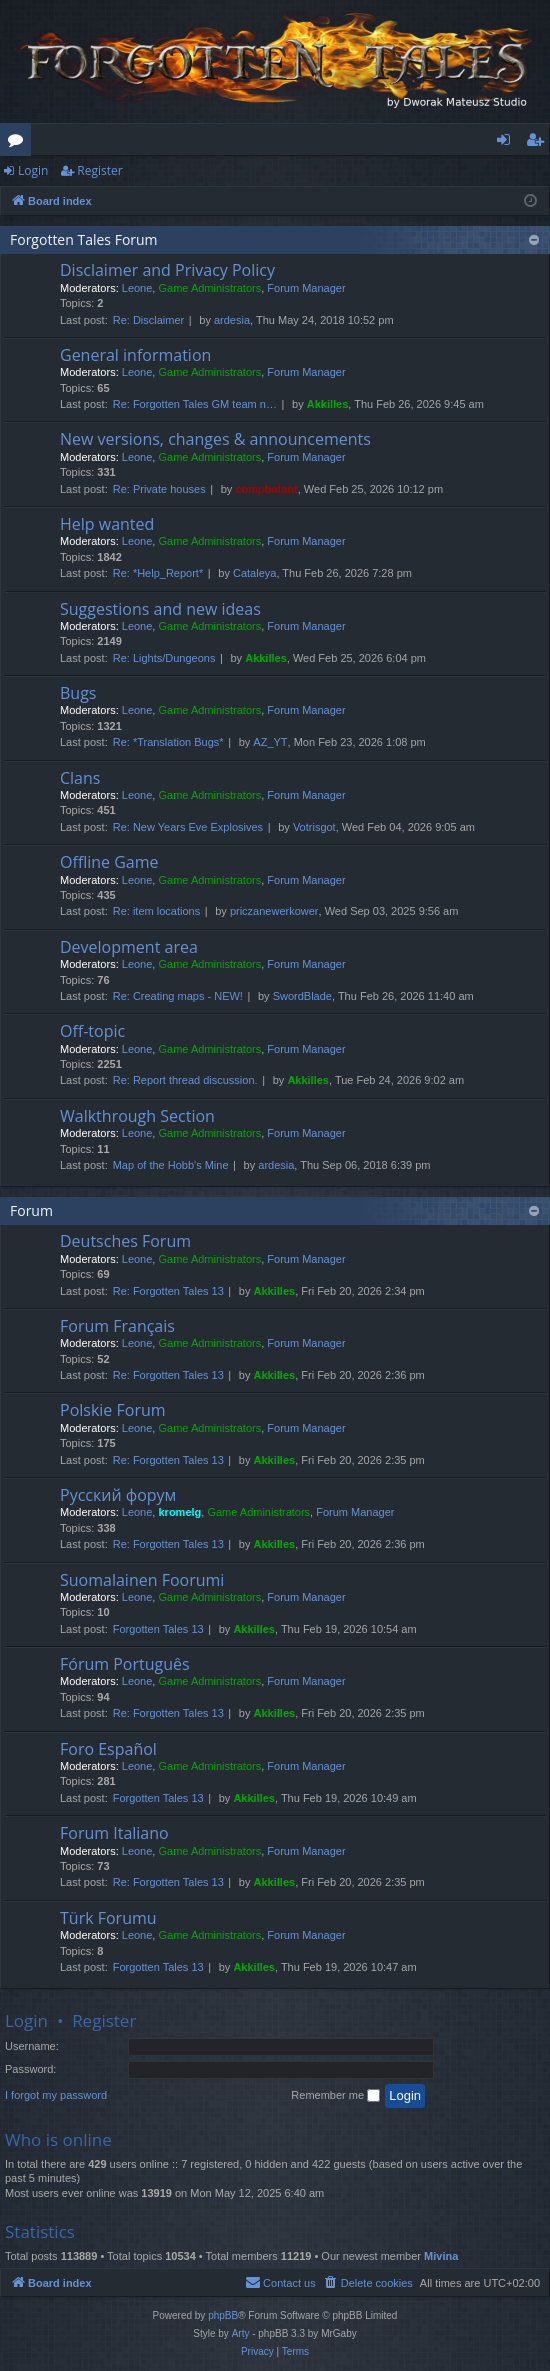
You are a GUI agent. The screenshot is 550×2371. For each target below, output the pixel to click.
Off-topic (92, 1031)
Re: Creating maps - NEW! (178, 996)
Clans (80, 778)
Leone (137, 288)
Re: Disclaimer (149, 320)
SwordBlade (302, 996)
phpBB (223, 2315)
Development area (129, 947)
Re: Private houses (159, 489)
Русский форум (118, 1495)
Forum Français (117, 1326)
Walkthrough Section (137, 1116)
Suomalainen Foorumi (142, 1580)
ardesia (232, 320)
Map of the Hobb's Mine (171, 1165)
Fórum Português (125, 1664)
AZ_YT (270, 742)
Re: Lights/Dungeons (164, 658)
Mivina (441, 2256)
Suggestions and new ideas (160, 609)
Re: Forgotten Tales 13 (168, 1291)
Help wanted (107, 524)
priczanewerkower (274, 911)
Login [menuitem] (507, 143)
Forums (19, 143)
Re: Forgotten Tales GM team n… (195, 404)
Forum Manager (306, 288)
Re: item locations (156, 911)
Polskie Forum (113, 1410)
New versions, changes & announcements (215, 439)
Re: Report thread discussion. (185, 1080)
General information (135, 355)
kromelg (179, 1512)
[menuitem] (368, 2283)
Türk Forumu (108, 1918)
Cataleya (254, 573)
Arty (241, 2333)
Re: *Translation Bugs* (168, 742)
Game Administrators (209, 288)
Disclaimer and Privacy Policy (167, 270)
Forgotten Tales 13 (158, 1629)
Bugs (78, 693)
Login (33, 170)
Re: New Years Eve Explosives (188, 827)
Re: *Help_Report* (158, 573)
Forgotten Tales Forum (84, 239)
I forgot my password (56, 2095)
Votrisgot (314, 827)
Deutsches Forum (125, 1241)
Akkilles (328, 404)
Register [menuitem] (539, 143)
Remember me (335, 2096)
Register (99, 170)
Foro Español (108, 1749)
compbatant (266, 489)
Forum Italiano (114, 1833)
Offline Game (109, 862)
